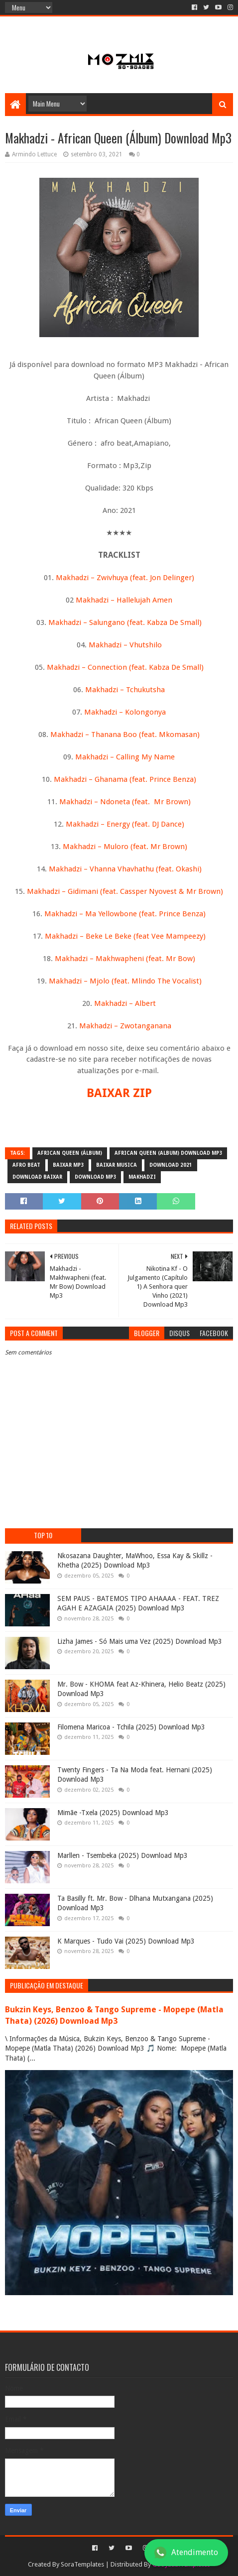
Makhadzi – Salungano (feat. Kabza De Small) (125, 622)
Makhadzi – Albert (125, 1003)
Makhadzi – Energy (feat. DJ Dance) (124, 824)
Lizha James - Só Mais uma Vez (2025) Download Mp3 (139, 1641)
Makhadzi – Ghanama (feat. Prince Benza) (125, 779)
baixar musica (116, 1165)
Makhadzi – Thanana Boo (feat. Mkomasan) (125, 734)
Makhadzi (142, 1177)
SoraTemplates (82, 2564)
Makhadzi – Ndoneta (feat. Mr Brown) (125, 801)
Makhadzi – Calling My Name (125, 756)
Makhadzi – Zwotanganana (125, 1025)
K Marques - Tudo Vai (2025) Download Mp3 (126, 1941)
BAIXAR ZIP (119, 1093)
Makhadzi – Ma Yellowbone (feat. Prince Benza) (125, 913)
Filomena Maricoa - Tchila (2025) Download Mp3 (131, 1727)
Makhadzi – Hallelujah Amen (124, 600)
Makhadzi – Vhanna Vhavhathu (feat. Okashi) (125, 868)
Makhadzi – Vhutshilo (125, 644)
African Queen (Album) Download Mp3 (168, 1153)
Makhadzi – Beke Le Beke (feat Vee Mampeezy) (125, 936)
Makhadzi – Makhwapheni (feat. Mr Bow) (125, 958)
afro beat (26, 1165)
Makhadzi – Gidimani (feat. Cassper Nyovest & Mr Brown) (125, 891)
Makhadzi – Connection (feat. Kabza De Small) (125, 667)
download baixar (37, 1177)
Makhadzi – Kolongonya (125, 712)
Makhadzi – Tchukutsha (125, 689)
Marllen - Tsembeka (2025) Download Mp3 (122, 1855)
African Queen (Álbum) (69, 1153)
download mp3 (95, 1177)
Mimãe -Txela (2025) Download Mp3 (113, 1813)
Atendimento (186, 2553)
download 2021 (170, 1165)
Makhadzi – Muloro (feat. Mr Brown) (125, 846)
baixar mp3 (68, 1165)
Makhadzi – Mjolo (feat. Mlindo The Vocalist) (125, 981)
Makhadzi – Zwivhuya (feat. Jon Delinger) (125, 577)
